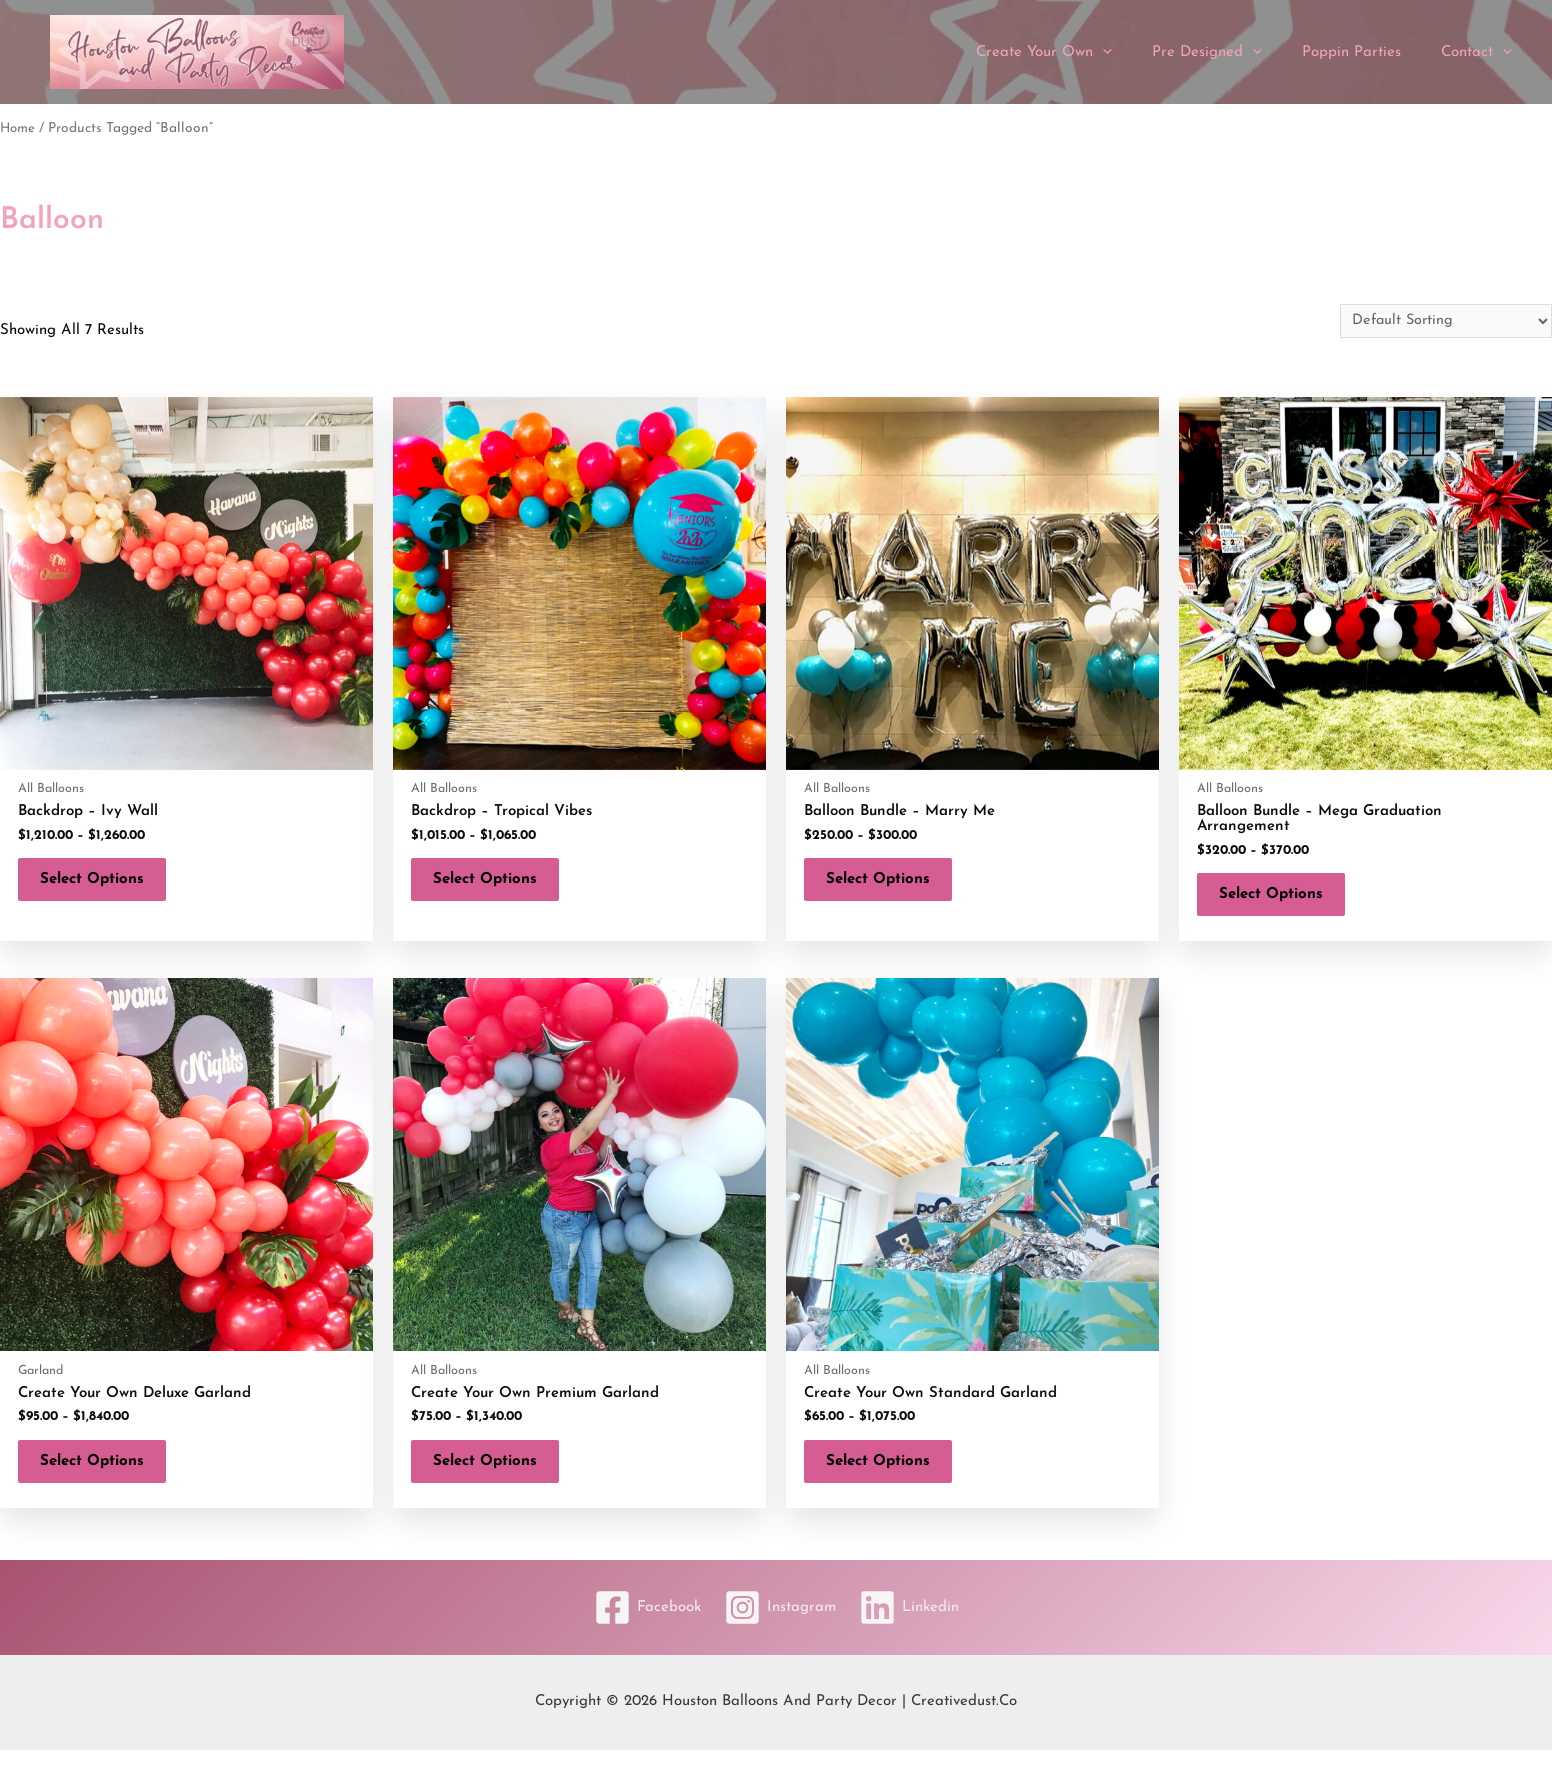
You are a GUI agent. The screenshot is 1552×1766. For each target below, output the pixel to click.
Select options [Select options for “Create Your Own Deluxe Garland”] (100, 1473)
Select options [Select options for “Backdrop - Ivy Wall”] (100, 883)
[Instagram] (780, 1623)
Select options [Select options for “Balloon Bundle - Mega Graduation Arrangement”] (1279, 898)
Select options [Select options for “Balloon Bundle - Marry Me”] (886, 883)
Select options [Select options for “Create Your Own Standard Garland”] (886, 1473)
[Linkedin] (916, 1623)
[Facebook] (640, 1623)
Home (18, 128)
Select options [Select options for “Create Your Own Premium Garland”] (493, 1473)
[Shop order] (1443, 321)
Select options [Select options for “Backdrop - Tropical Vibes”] (493, 883)
